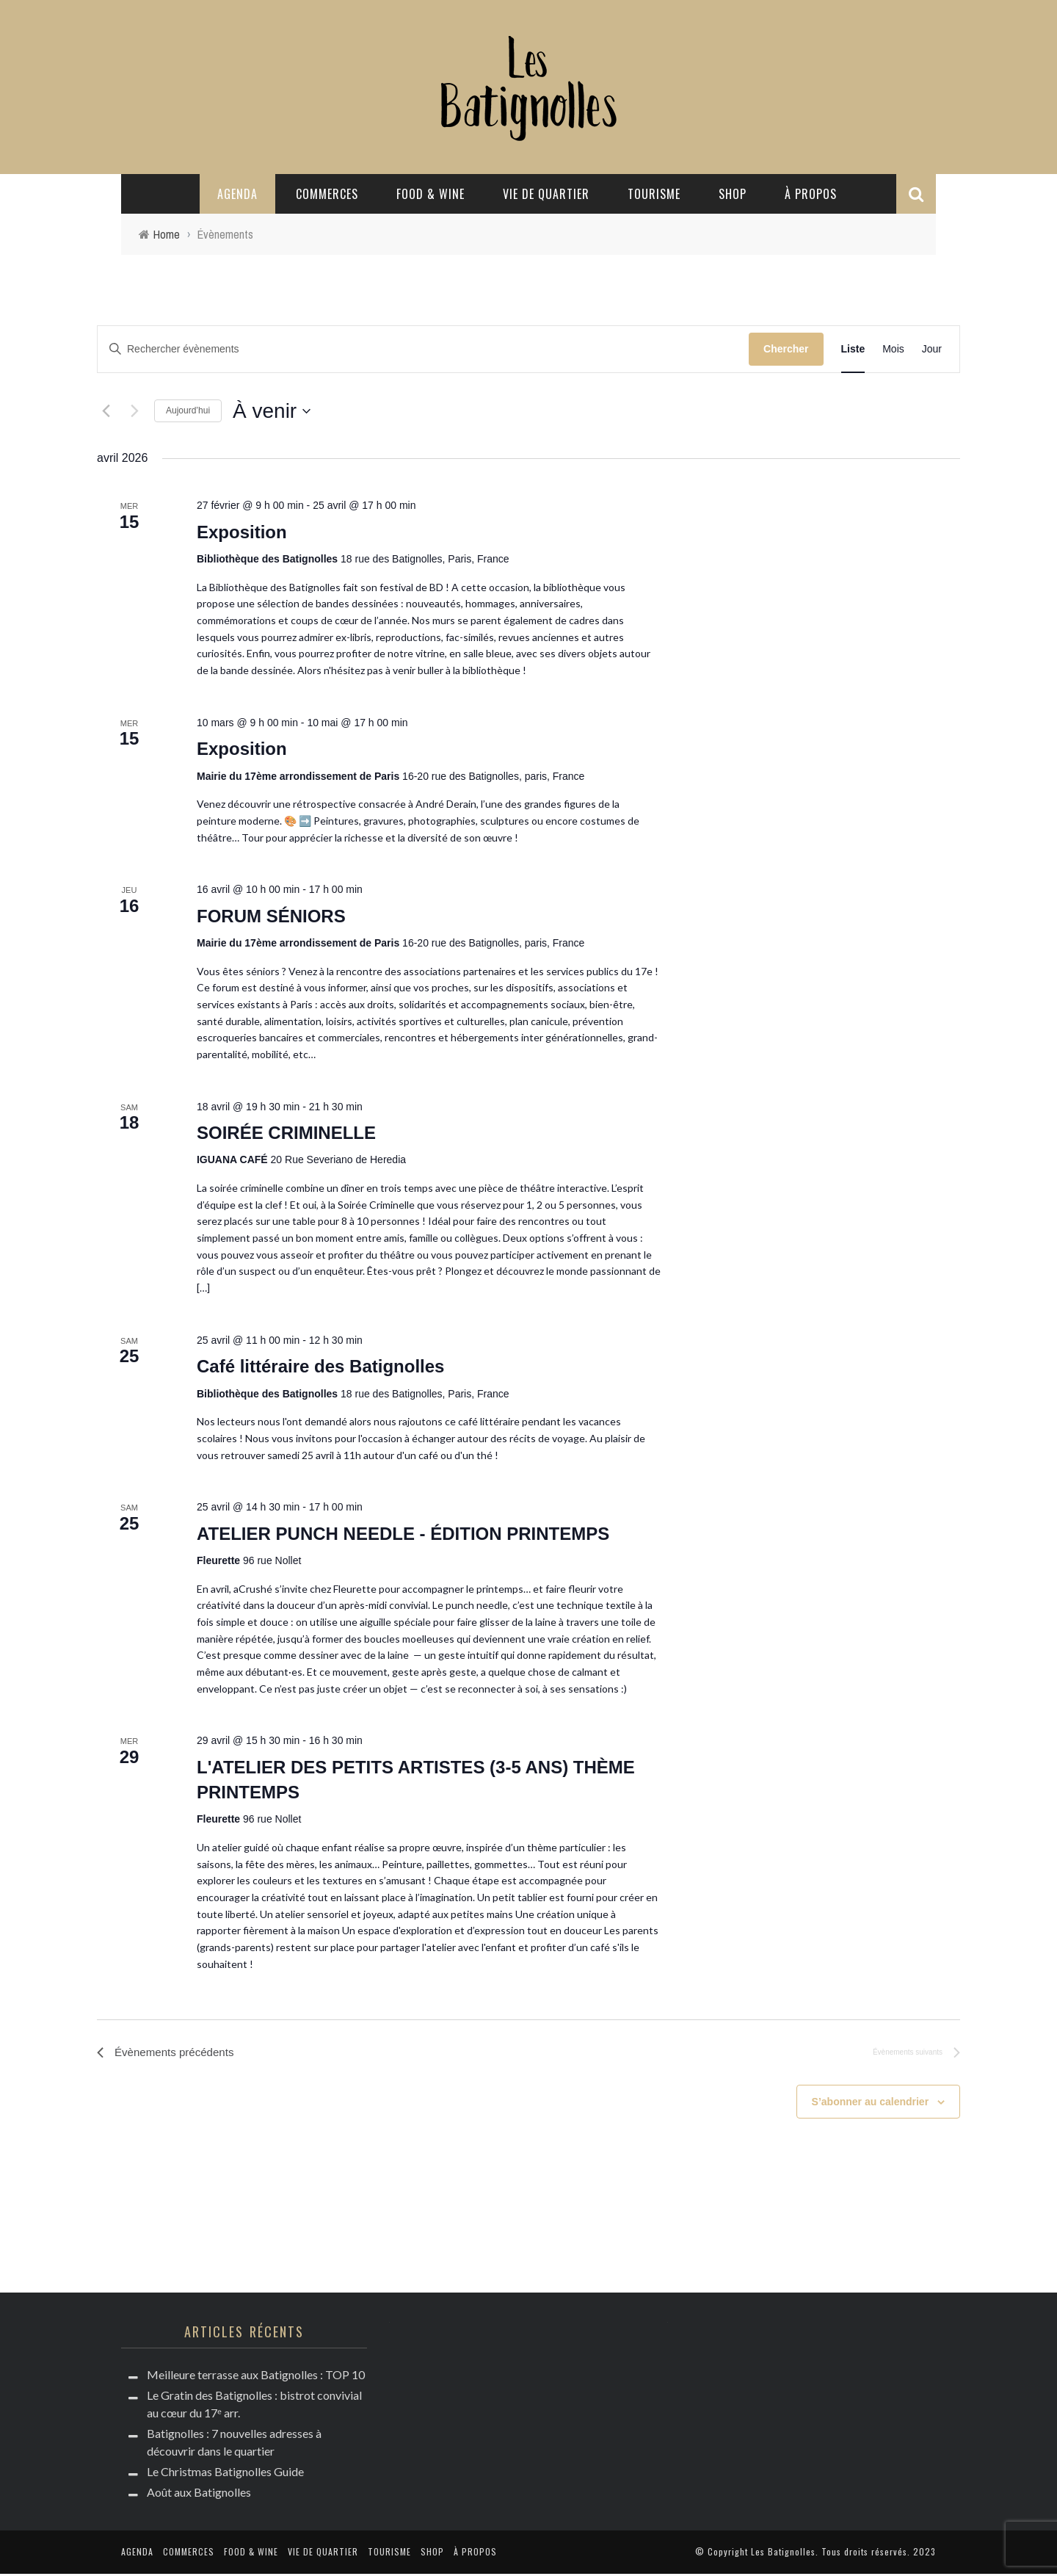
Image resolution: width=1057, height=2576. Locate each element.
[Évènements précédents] (106, 411)
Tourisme (654, 194)
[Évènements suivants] (134, 411)
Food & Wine (430, 194)
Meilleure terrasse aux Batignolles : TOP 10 (256, 2377)
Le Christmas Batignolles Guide (225, 2474)
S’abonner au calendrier (870, 2103)
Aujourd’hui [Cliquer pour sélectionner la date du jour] (188, 410)
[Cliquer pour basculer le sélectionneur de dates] (271, 411)
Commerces (327, 194)
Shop (733, 194)
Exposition (242, 532)
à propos (811, 194)
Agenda (237, 194)
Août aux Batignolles (199, 2494)
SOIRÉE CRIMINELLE (286, 1133)
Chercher (785, 349)
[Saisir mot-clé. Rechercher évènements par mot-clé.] (423, 349)
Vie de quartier (546, 194)
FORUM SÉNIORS (271, 916)
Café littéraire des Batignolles (320, 1366)
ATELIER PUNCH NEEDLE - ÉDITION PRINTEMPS (403, 1534)
